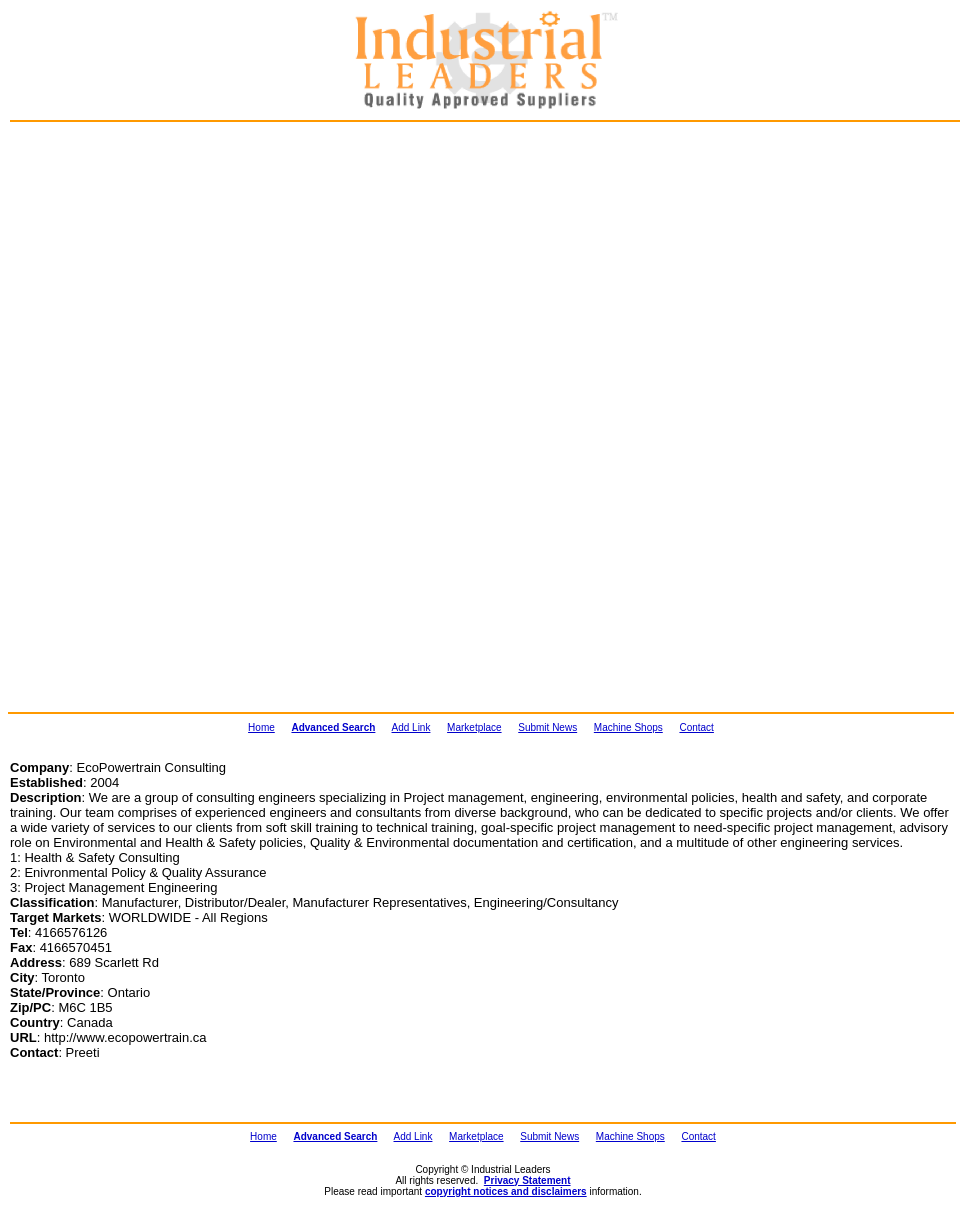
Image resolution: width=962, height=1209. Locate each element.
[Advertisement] (116, 236)
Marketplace (474, 727)
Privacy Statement (527, 1180)
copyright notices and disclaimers (506, 1191)
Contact (696, 727)
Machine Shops (628, 727)
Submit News (547, 727)
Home (261, 727)
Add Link (411, 727)
